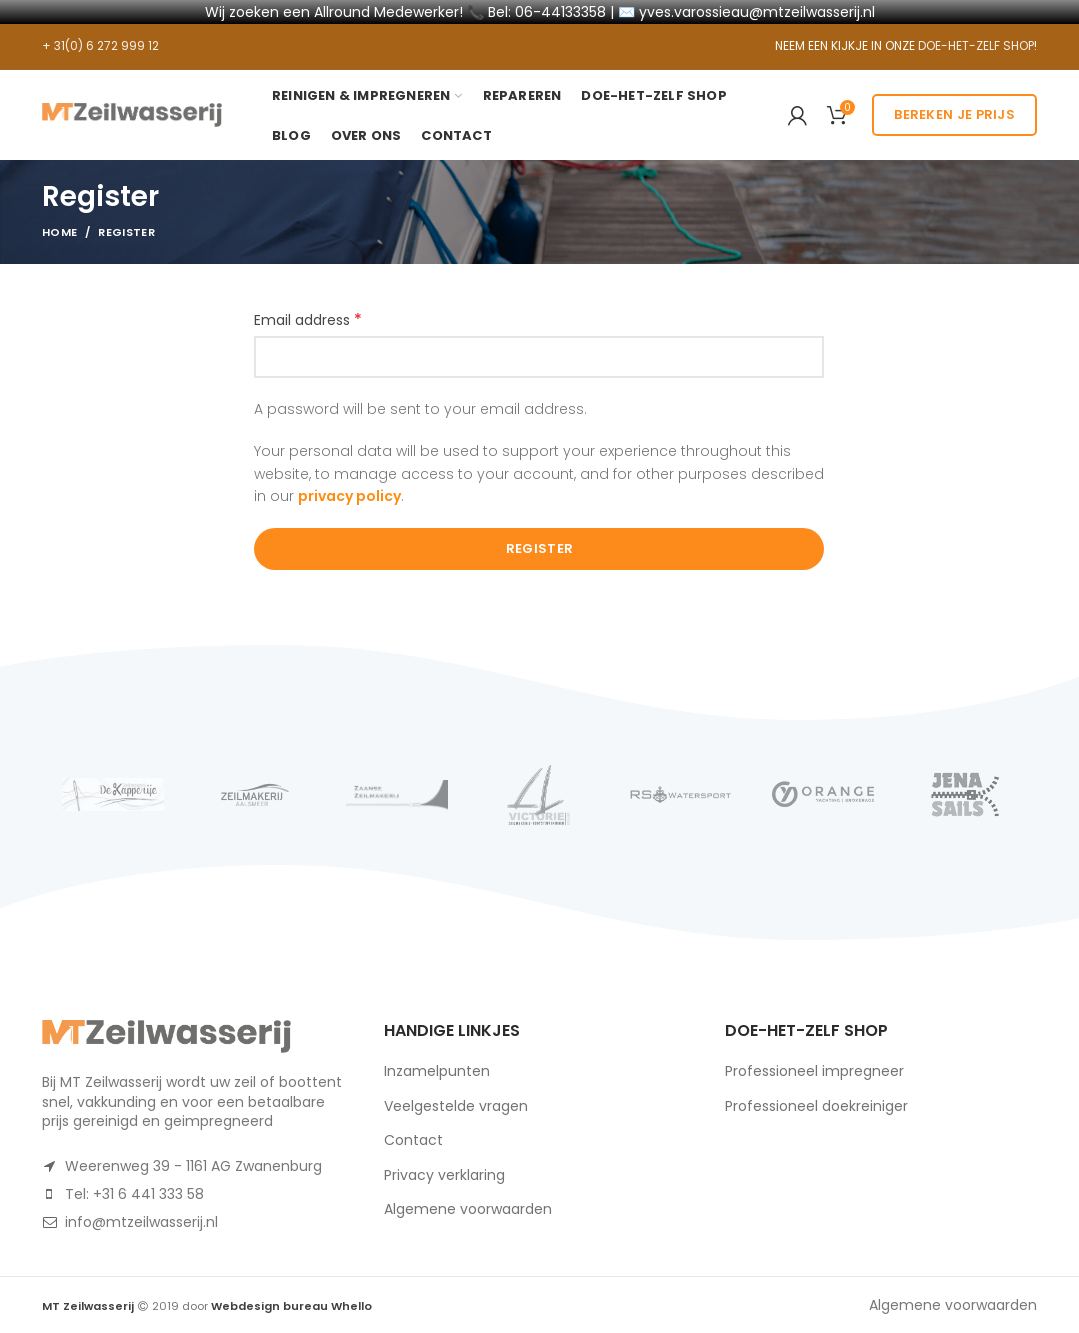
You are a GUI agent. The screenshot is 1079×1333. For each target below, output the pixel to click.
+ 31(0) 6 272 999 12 (100, 45)
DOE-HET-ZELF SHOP (976, 45)
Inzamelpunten (437, 1071)
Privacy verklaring (444, 1175)
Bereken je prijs (954, 114)
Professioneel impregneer (814, 1071)
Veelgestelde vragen (456, 1106)
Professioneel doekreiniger (816, 1106)
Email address (308, 320)
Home (59, 232)
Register (539, 548)
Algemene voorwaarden (468, 1209)
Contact (413, 1140)
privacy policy (349, 496)
